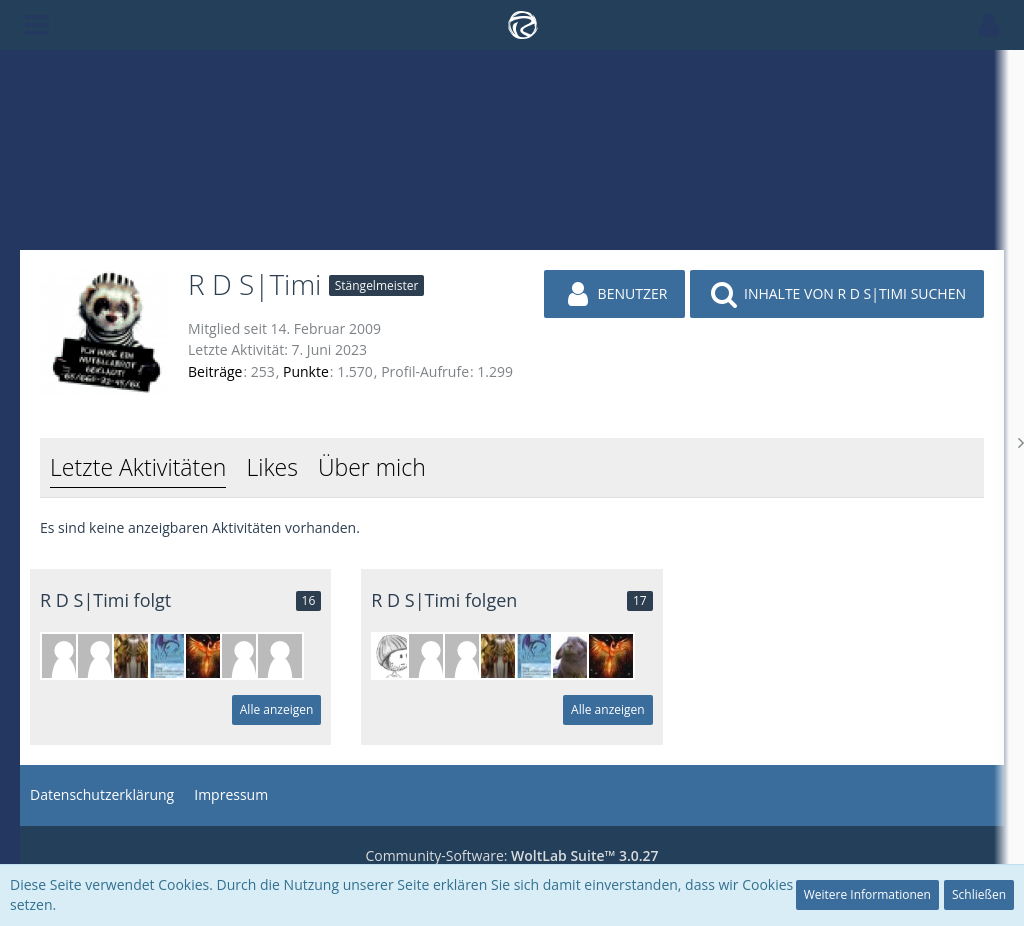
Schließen (979, 894)
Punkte (306, 371)
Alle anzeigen (277, 709)
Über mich (372, 467)
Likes (271, 467)
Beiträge (215, 371)
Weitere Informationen (867, 894)
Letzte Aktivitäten (138, 467)
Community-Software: (511, 855)
